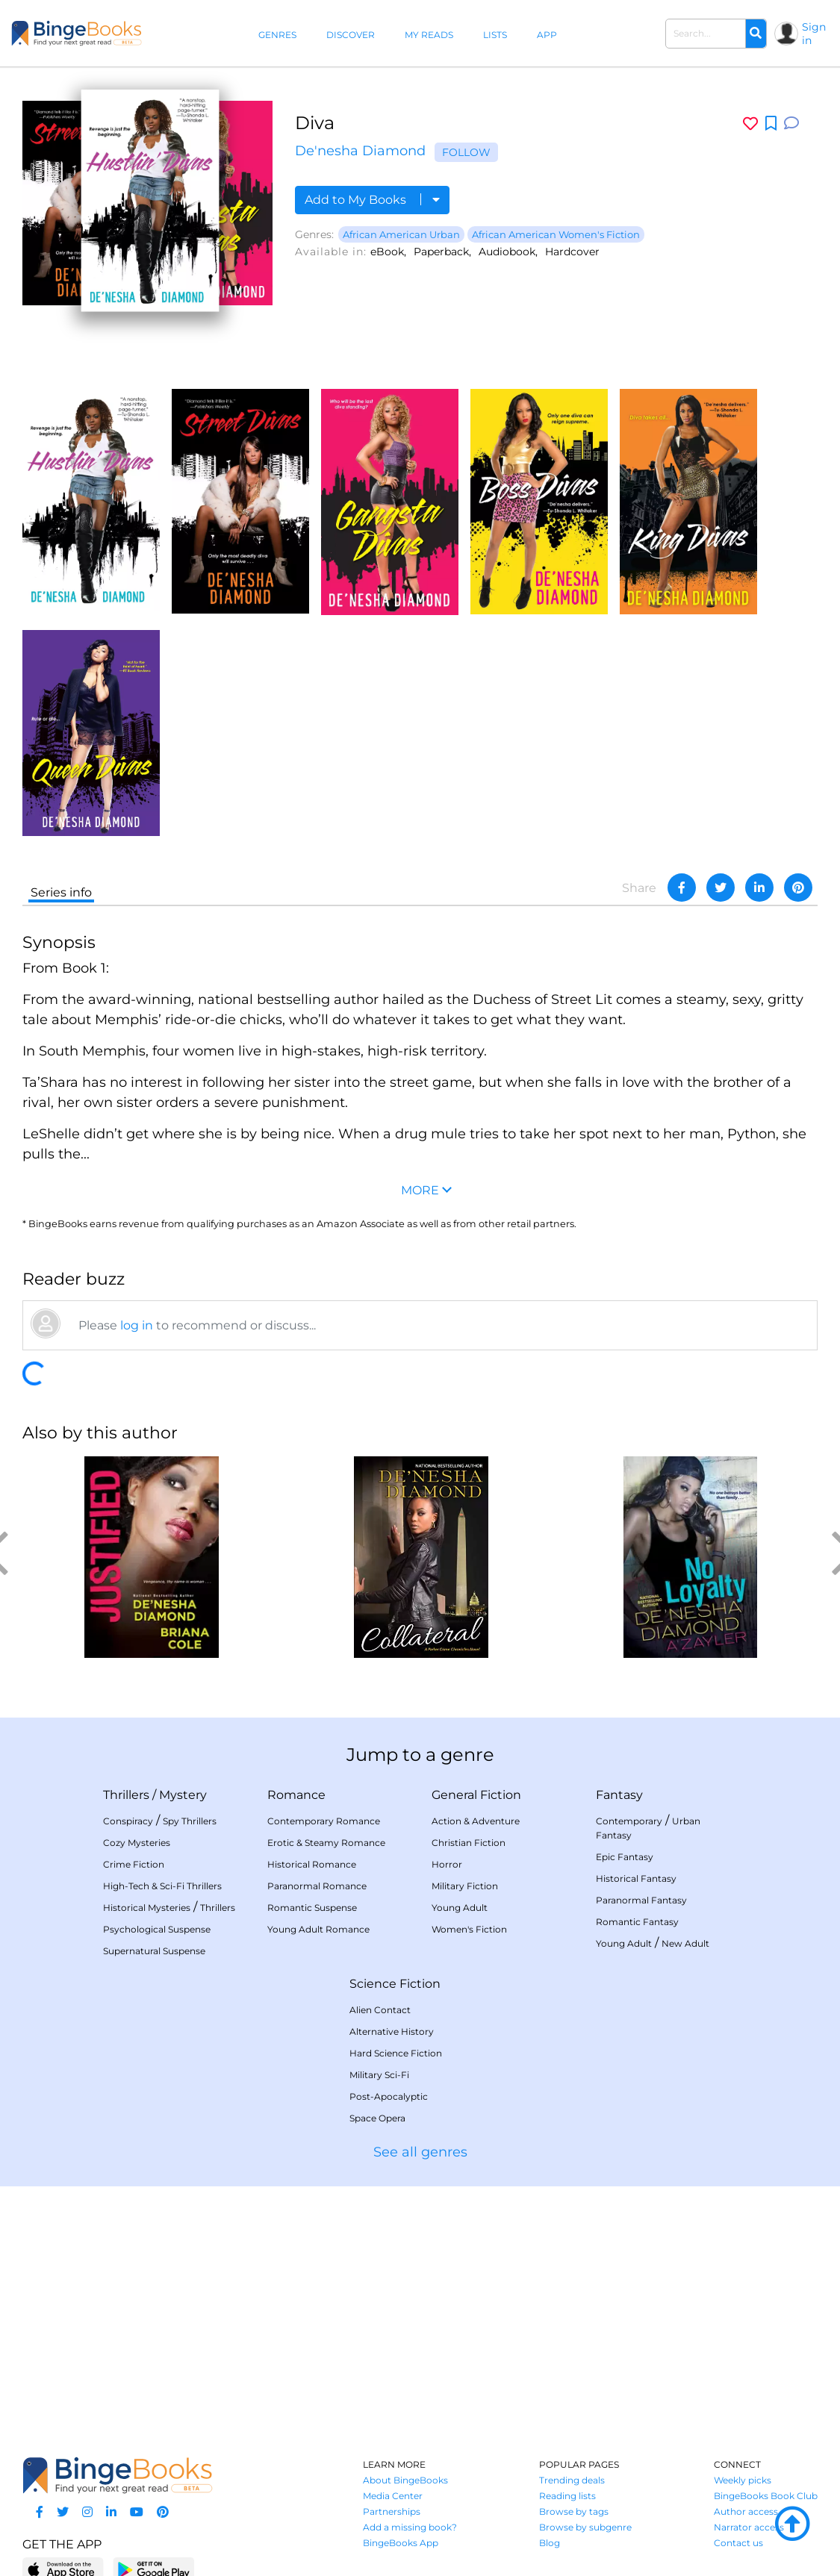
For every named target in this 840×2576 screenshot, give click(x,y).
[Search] (755, 33)
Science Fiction (395, 1984)
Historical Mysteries (146, 1907)
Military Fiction (465, 1886)
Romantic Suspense (312, 1907)
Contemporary (629, 1821)
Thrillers (126, 1795)
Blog (549, 2542)
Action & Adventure (476, 1821)
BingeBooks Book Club (766, 2495)
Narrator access (749, 2527)
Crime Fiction (133, 1864)
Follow (466, 152)
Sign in (814, 33)
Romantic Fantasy (637, 1921)
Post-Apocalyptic (388, 2096)
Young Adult (460, 1907)
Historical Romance (311, 1864)
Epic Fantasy (624, 1856)
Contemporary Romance (323, 1821)
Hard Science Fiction (395, 2053)
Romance (296, 1795)
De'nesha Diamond (360, 151)
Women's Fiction (469, 1929)
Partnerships (391, 2511)
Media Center (393, 2495)
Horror (447, 1864)
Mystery (183, 1795)
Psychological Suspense (157, 1929)
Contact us (738, 2542)
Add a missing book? (410, 2527)
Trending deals (572, 2480)
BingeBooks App (400, 2542)
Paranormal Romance (317, 1886)
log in (136, 1325)
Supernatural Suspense (154, 1950)
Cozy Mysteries (136, 1842)
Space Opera (377, 2118)
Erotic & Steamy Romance (326, 1842)
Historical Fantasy (636, 1878)
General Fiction (476, 1795)
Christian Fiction (468, 1842)
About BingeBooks (405, 2480)
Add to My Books (372, 200)
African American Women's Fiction (556, 234)
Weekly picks (742, 2480)
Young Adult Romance (318, 1929)
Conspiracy (128, 1821)
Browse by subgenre (585, 2527)
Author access (746, 2511)
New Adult (685, 1943)
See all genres (420, 2152)
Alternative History (391, 2031)
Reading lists (567, 2495)
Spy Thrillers (190, 1821)
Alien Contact (380, 2009)
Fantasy (619, 1795)
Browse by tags (574, 2511)
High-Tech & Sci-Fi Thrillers (162, 1886)
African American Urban (401, 234)
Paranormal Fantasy (641, 1900)
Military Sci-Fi (379, 2074)
